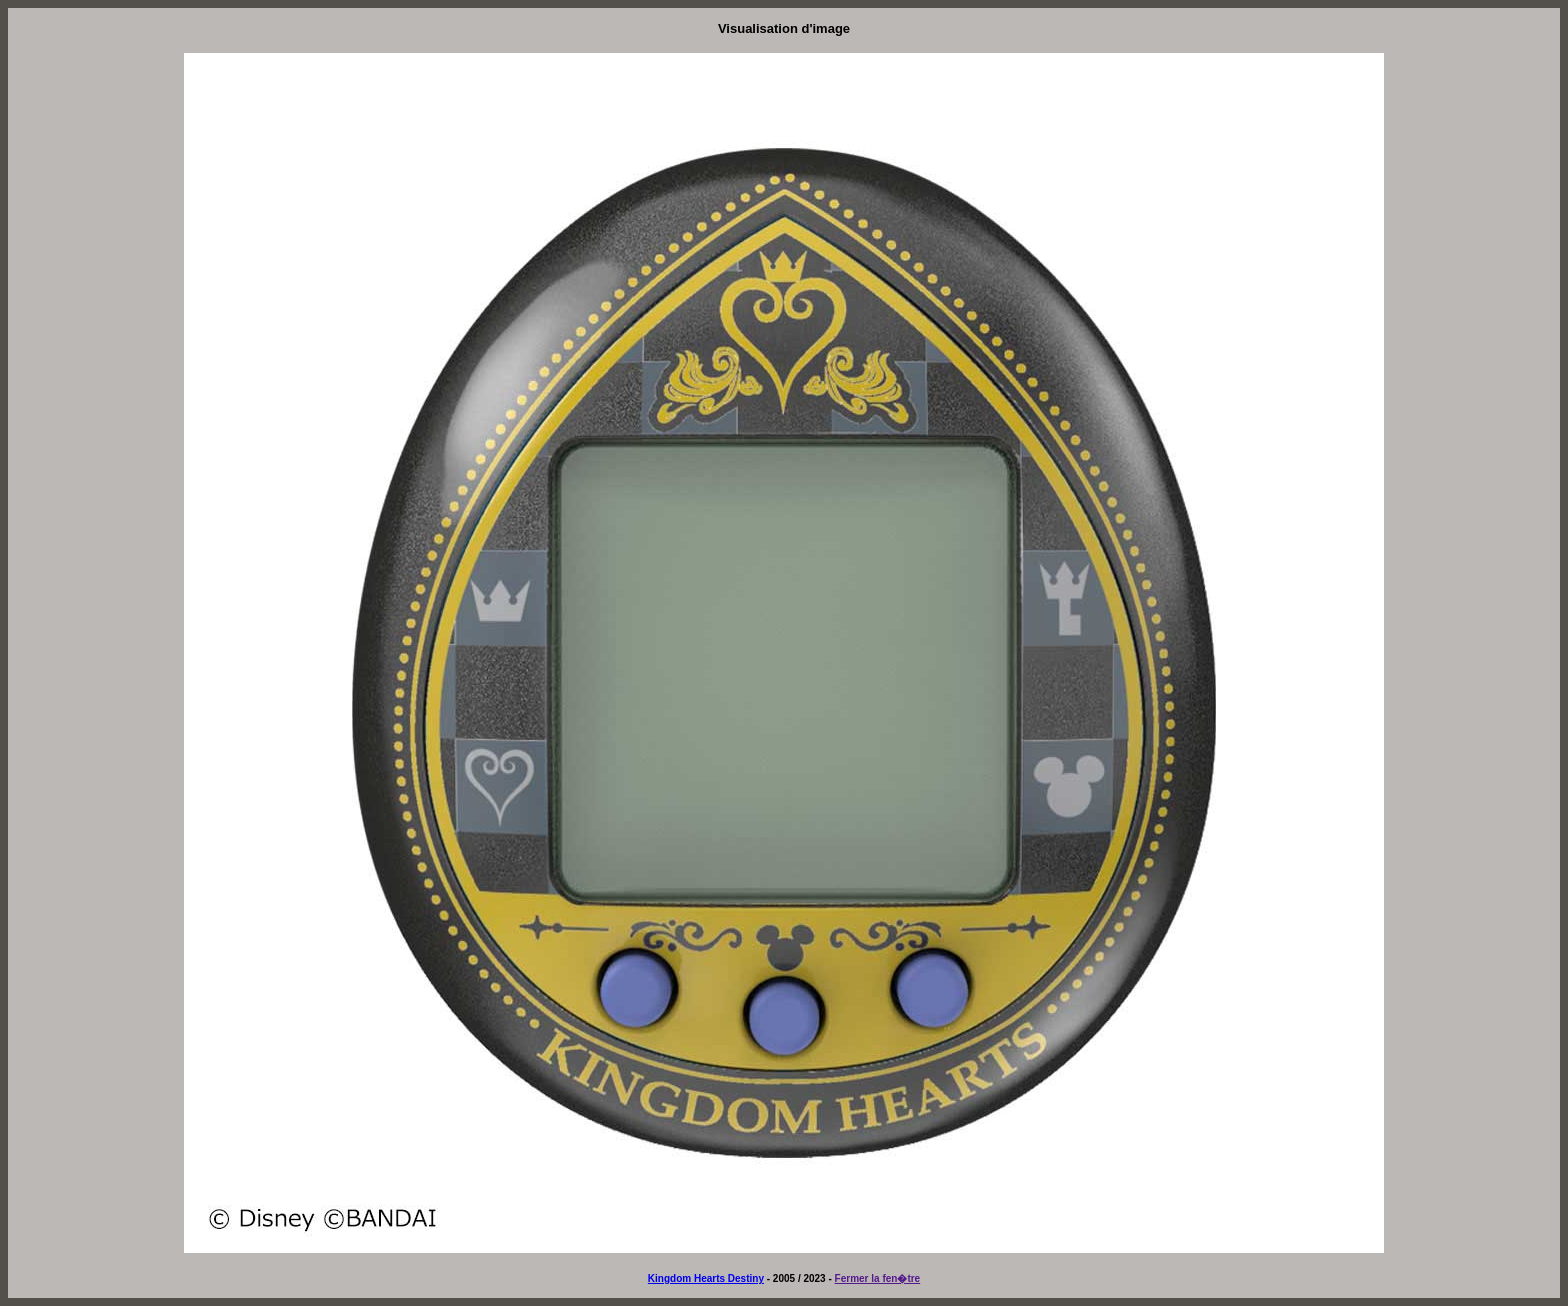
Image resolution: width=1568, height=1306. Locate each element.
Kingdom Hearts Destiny (706, 1278)
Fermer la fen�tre (878, 1278)
